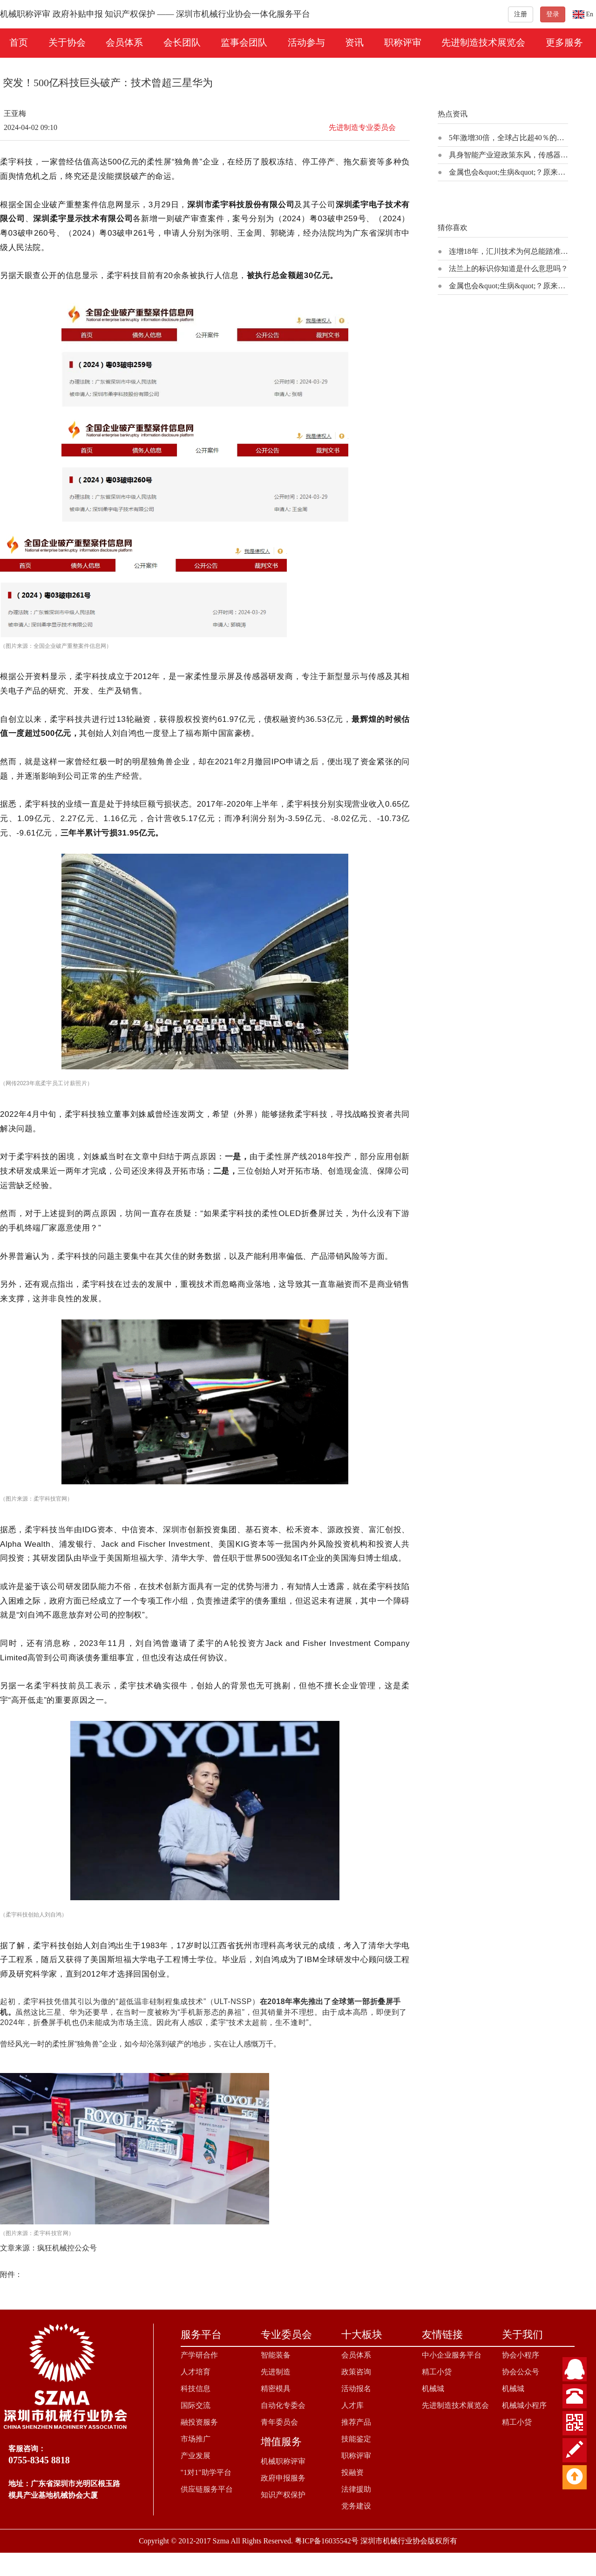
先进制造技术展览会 (483, 42)
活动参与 (306, 42)
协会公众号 (520, 2372)
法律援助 (356, 2489)
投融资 (352, 2472)
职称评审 (402, 42)
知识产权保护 (283, 2495)
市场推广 (195, 2439)
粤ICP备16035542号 (327, 2541)
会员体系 (124, 42)
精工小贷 (437, 2372)
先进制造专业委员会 (362, 127)
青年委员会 (279, 2422)
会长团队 (182, 42)
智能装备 (276, 2355)
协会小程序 (520, 2355)
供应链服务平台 (207, 2489)
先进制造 (276, 2372)
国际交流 (195, 2405)
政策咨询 (356, 2372)
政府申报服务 (283, 2478)
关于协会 (67, 42)
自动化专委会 (283, 2405)
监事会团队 (244, 42)
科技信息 (195, 2388)
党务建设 (356, 2506)
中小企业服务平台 (451, 2355)
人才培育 (195, 2372)
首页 (18, 42)
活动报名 (356, 2388)
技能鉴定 (356, 2439)
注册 (520, 14)
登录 (552, 14)
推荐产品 (356, 2422)
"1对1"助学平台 (206, 2472)
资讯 (354, 42)
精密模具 (276, 2388)
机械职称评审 (283, 2461)
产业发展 (195, 2456)
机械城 (433, 2388)
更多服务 (564, 42)
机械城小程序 (524, 2405)
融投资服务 (199, 2422)
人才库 (352, 2405)
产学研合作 (199, 2355)
